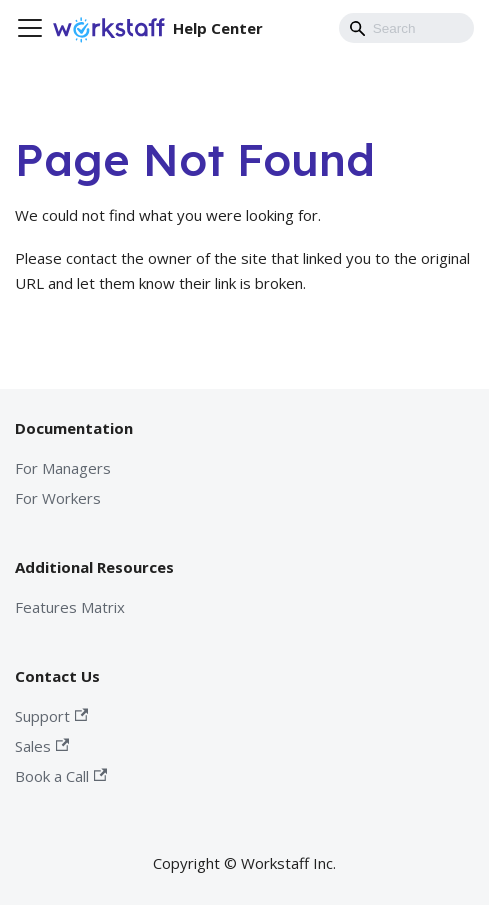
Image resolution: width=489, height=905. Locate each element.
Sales (42, 746)
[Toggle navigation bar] (30, 28)
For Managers (63, 468)
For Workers (58, 498)
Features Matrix (70, 607)
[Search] (406, 28)
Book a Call (61, 776)
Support (51, 716)
